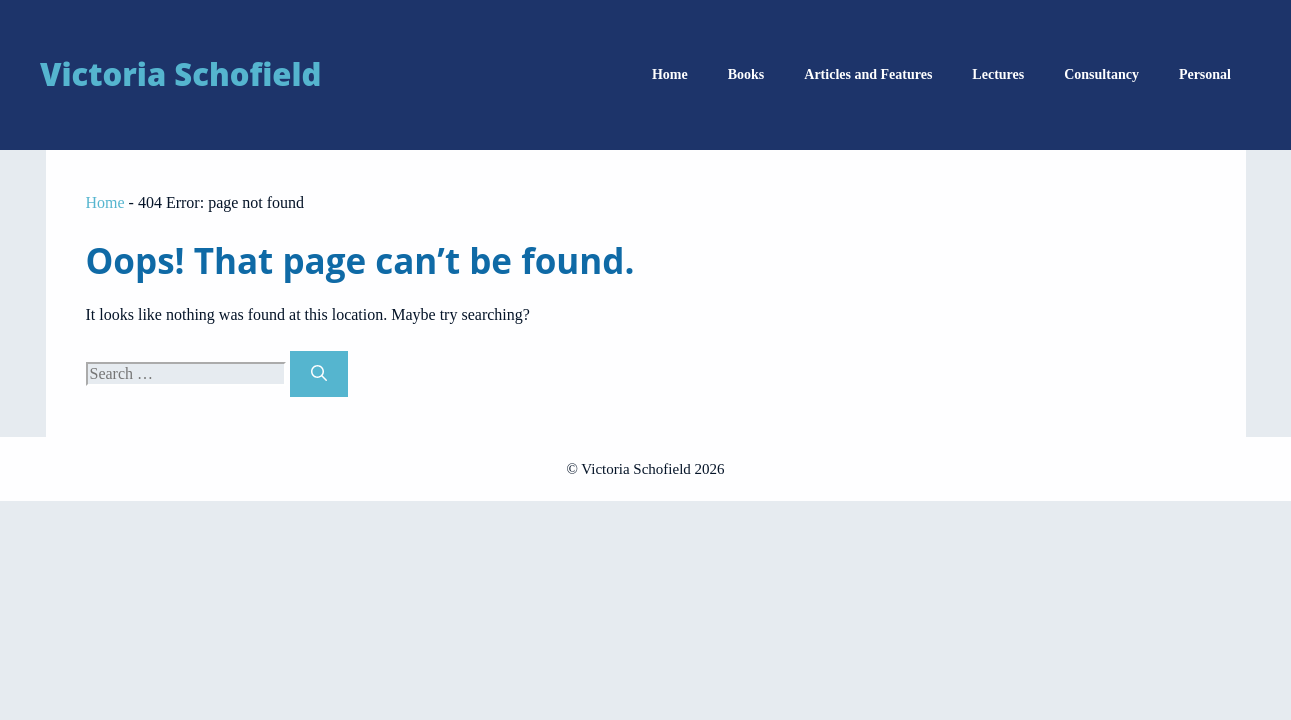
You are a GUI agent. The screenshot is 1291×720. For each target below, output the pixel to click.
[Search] (319, 374)
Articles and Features (868, 74)
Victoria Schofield (180, 74)
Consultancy (1101, 74)
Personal (1205, 74)
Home (670, 74)
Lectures (998, 74)
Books (746, 74)
